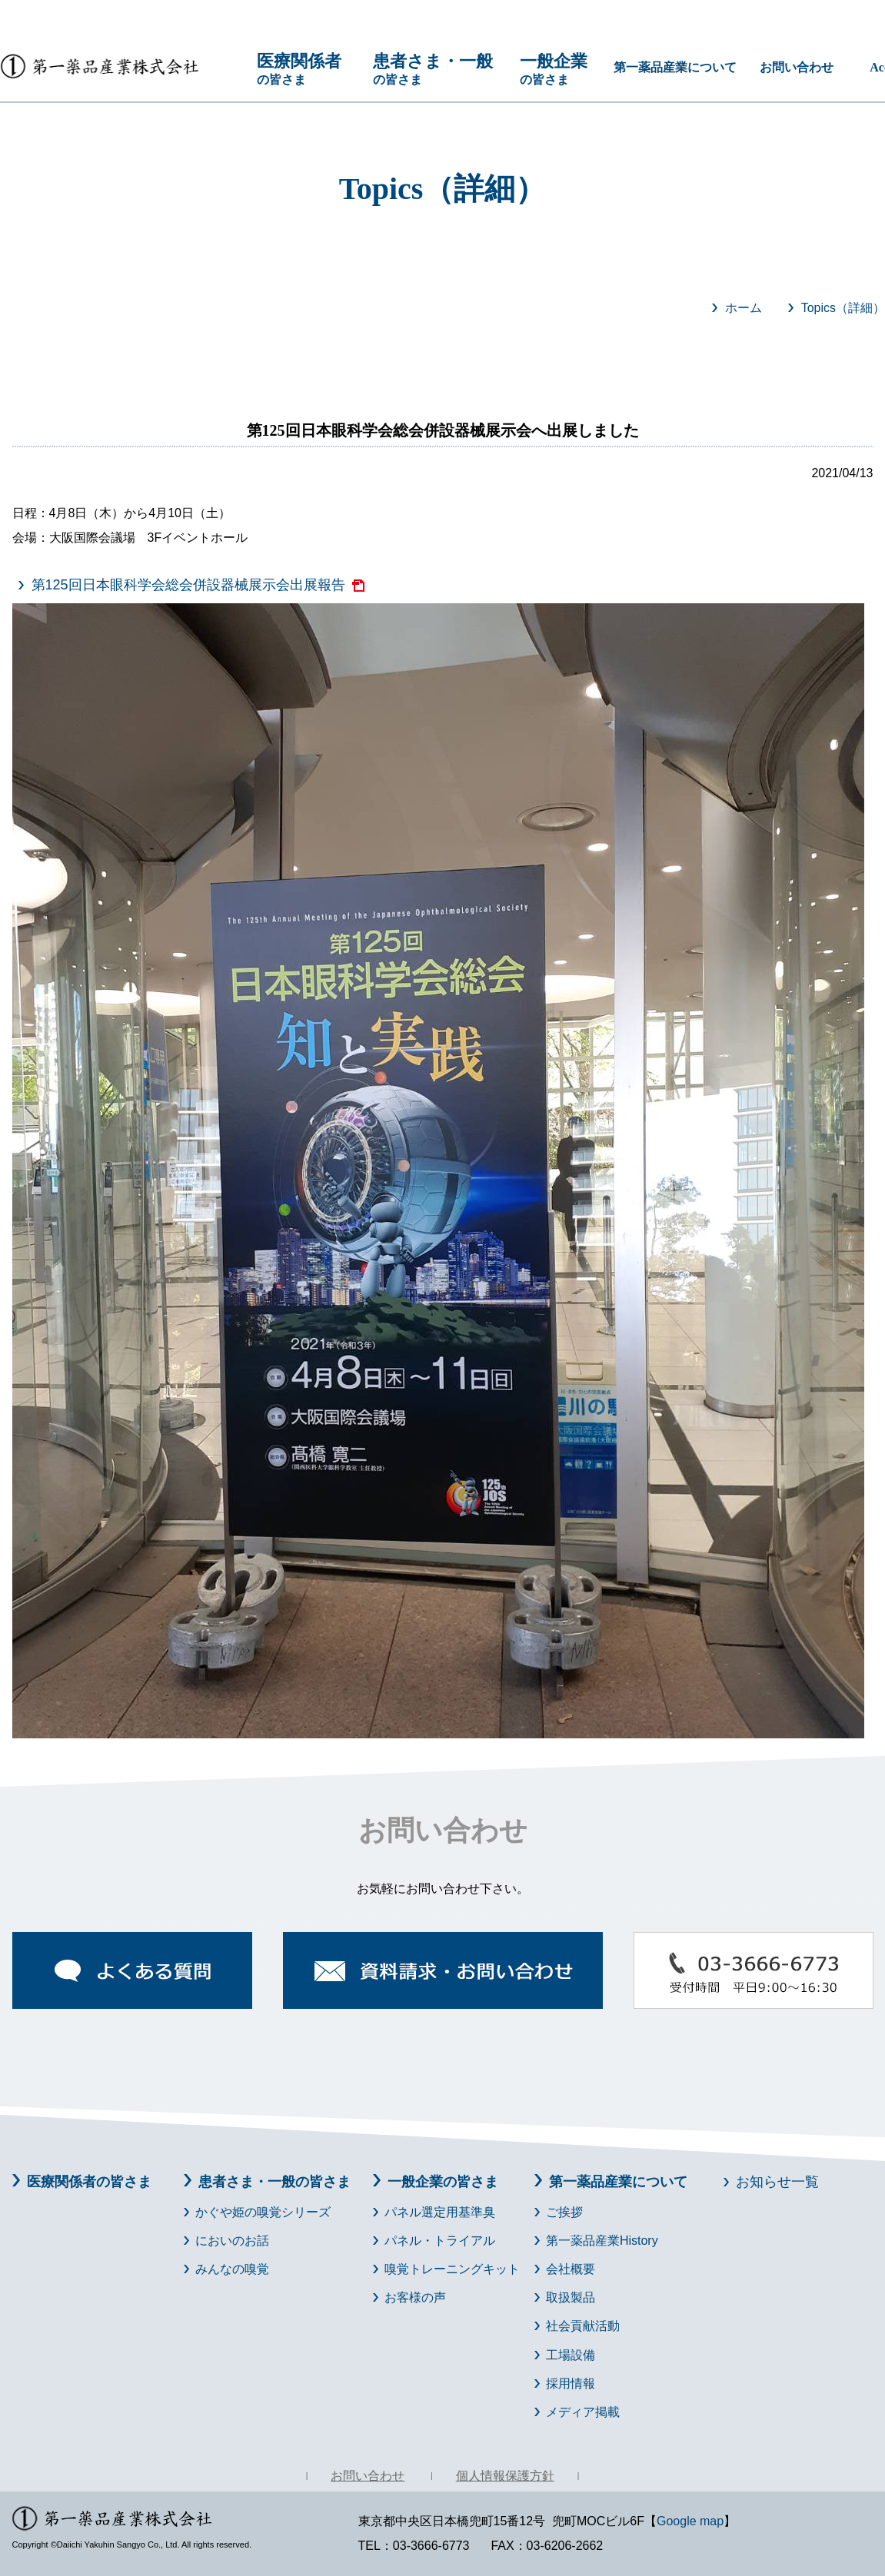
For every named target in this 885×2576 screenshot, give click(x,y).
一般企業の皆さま (443, 2181)
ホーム (743, 307)
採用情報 (570, 2383)
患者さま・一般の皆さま (274, 2181)
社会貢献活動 (583, 2325)
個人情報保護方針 (505, 2475)
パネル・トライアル (439, 2240)
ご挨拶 (564, 2212)
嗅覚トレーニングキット (452, 2269)
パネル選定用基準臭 (439, 2212)
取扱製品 (570, 2297)
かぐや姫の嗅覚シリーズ (263, 2212)
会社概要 (570, 2269)
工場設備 (570, 2355)
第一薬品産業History (602, 2240)
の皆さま (307, 68)
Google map (690, 2521)
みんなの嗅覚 (232, 2269)
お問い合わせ (796, 67)
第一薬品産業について (675, 67)
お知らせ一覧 (777, 2181)
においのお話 (232, 2240)
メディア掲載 (583, 2411)
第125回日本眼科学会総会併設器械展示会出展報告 (188, 585)
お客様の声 (415, 2297)
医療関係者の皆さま (89, 2181)
